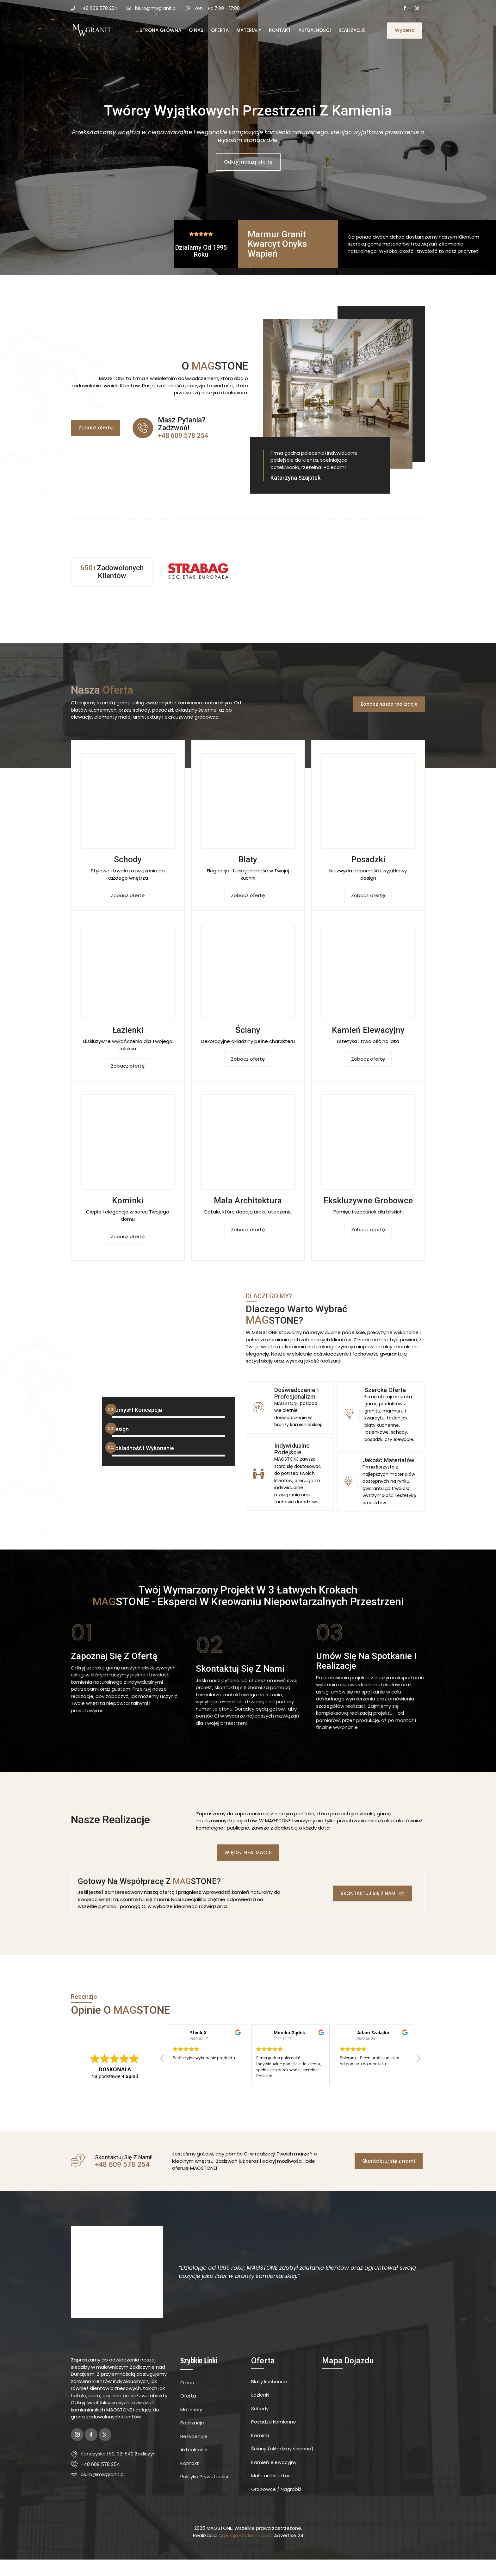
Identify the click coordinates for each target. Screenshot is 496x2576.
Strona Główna (160, 30)
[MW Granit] (373, 2442)
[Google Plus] (105, 2451)
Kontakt (280, 30)
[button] (404, 30)
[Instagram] (417, 8)
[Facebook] (405, 8)
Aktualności (314, 30)
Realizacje (352, 30)
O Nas (196, 30)
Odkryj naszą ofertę (248, 162)
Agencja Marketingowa (246, 2551)
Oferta (220, 30)
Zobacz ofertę (128, 897)
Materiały (248, 30)
